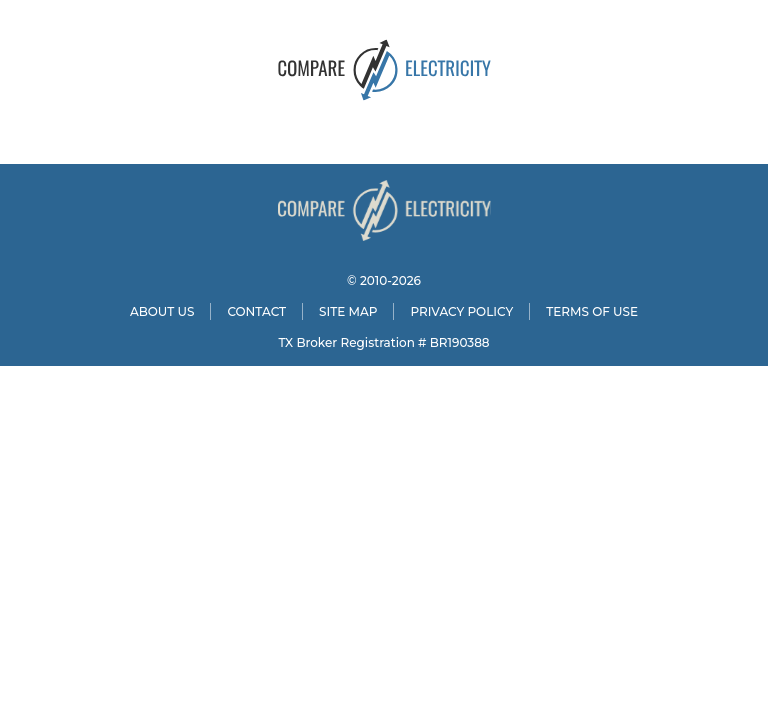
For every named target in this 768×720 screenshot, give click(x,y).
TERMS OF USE (592, 311)
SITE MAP (348, 311)
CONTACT (256, 311)
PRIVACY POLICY (461, 311)
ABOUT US (162, 311)
